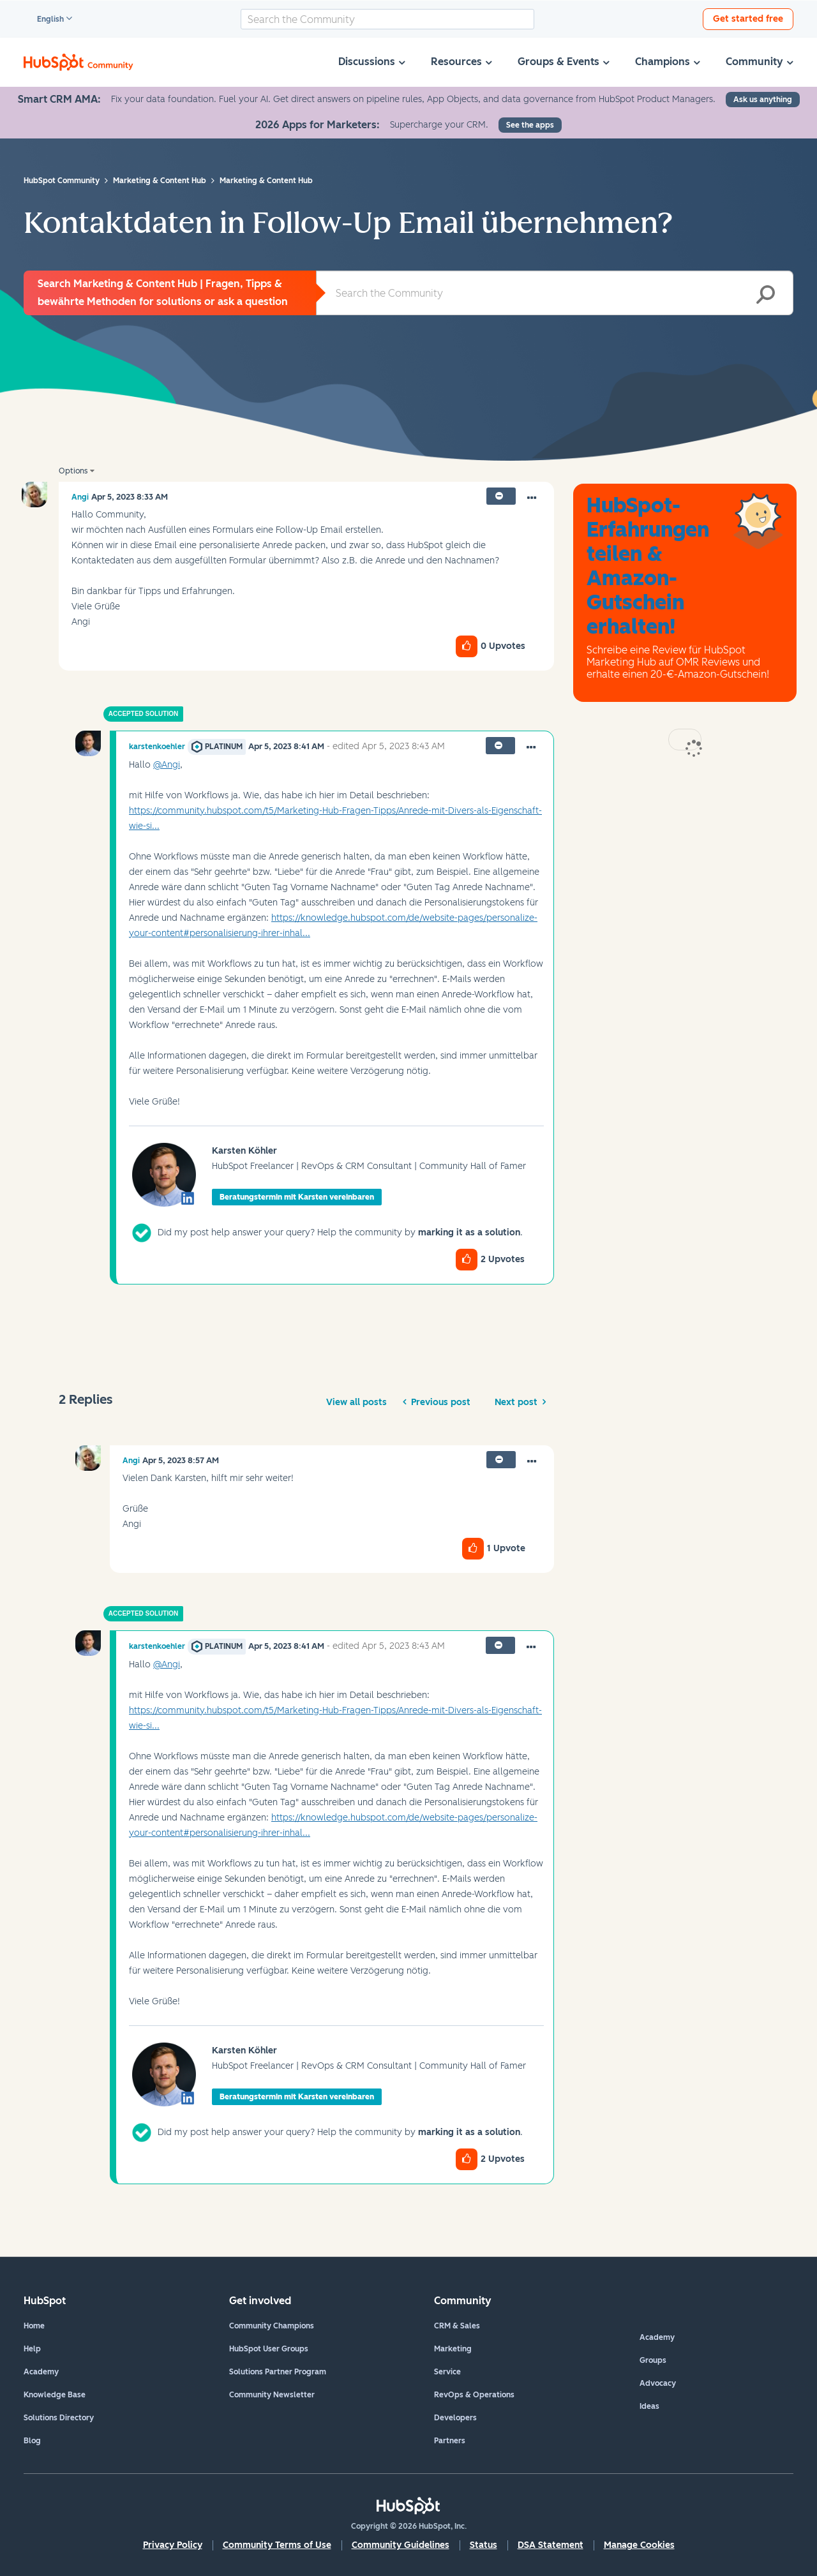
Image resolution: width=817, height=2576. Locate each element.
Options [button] (73, 470)
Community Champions (271, 2325)
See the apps (530, 125)
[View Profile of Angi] (80, 497)
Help (32, 2348)
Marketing (453, 2348)
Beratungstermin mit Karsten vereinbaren (297, 1197)
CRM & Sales (457, 2325)
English (45, 20)
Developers (455, 2417)
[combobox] (387, 19)
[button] (531, 498)
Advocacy (658, 2383)
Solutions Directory (59, 2417)
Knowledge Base (55, 2394)
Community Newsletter (272, 2394)
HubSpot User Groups (268, 2348)
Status (483, 2545)
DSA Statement (550, 2545)
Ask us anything (762, 99)
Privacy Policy (172, 2545)
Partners (449, 2440)
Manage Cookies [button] (639, 2545)
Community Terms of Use (277, 2545)
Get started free (748, 18)
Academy (41, 2371)
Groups (653, 2360)
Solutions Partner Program (277, 2371)
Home (34, 2325)
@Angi (166, 764)
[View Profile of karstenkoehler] (157, 746)
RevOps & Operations (474, 2394)
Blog (32, 2440)
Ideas (649, 2406)
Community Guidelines (400, 2545)
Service (447, 2371)
